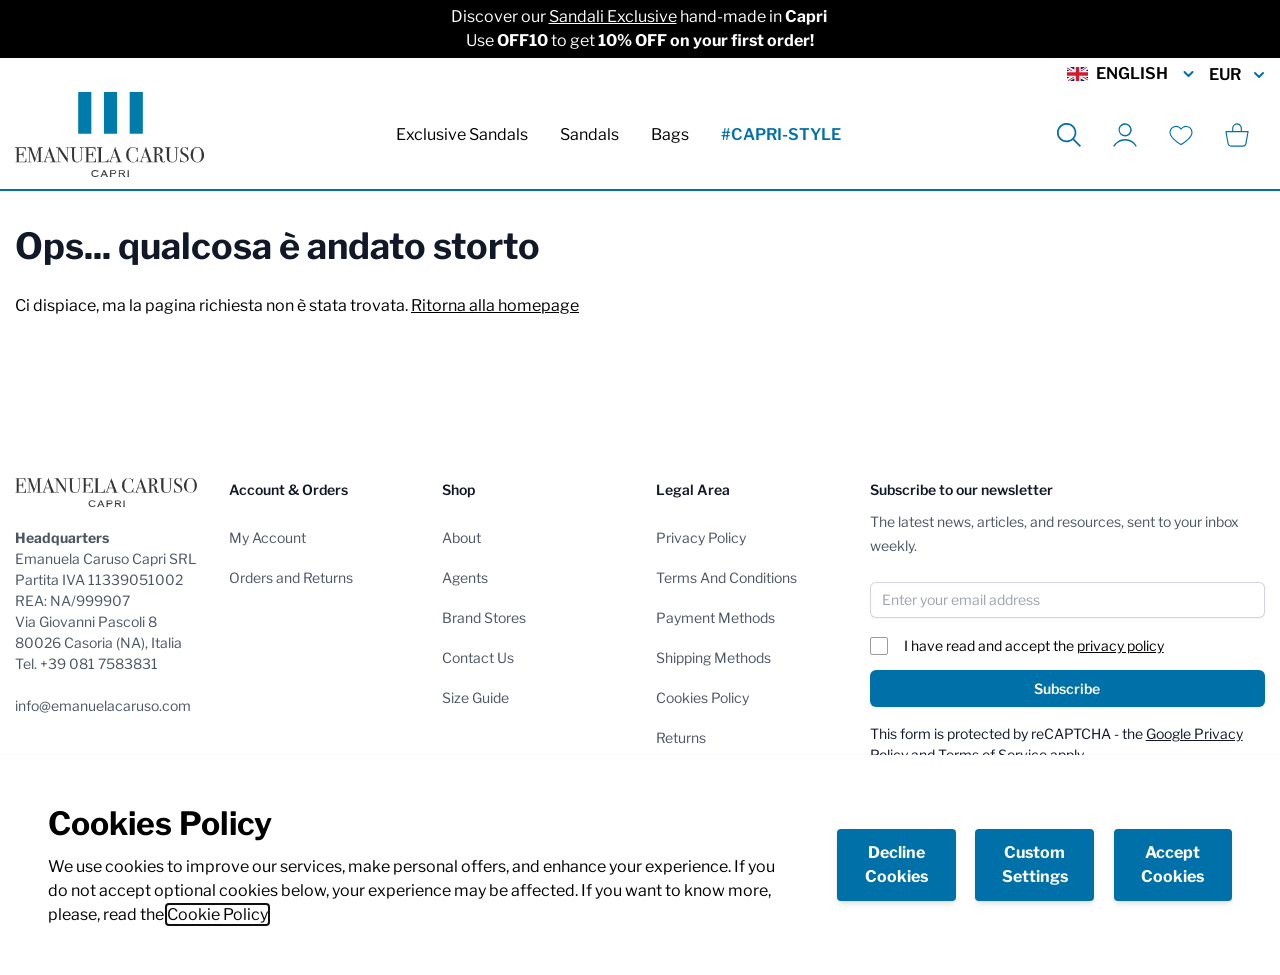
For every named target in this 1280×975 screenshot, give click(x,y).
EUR (1237, 75)
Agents (465, 577)
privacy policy (1120, 645)
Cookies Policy (702, 697)
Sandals (589, 134)
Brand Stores (484, 617)
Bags (670, 134)
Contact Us (478, 657)
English (1132, 74)
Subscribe (1067, 688)
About (461, 537)
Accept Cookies (1172, 864)
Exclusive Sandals (462, 134)
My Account (267, 537)
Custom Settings (1035, 864)
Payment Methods (715, 617)
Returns (681, 737)
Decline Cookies (896, 864)
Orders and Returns (291, 577)
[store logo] (109, 134)
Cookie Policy (217, 914)
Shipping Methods (713, 657)
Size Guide (475, 697)
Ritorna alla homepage (495, 305)
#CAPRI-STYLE (781, 134)
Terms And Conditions (726, 577)
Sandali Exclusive (613, 16)
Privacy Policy (701, 537)
